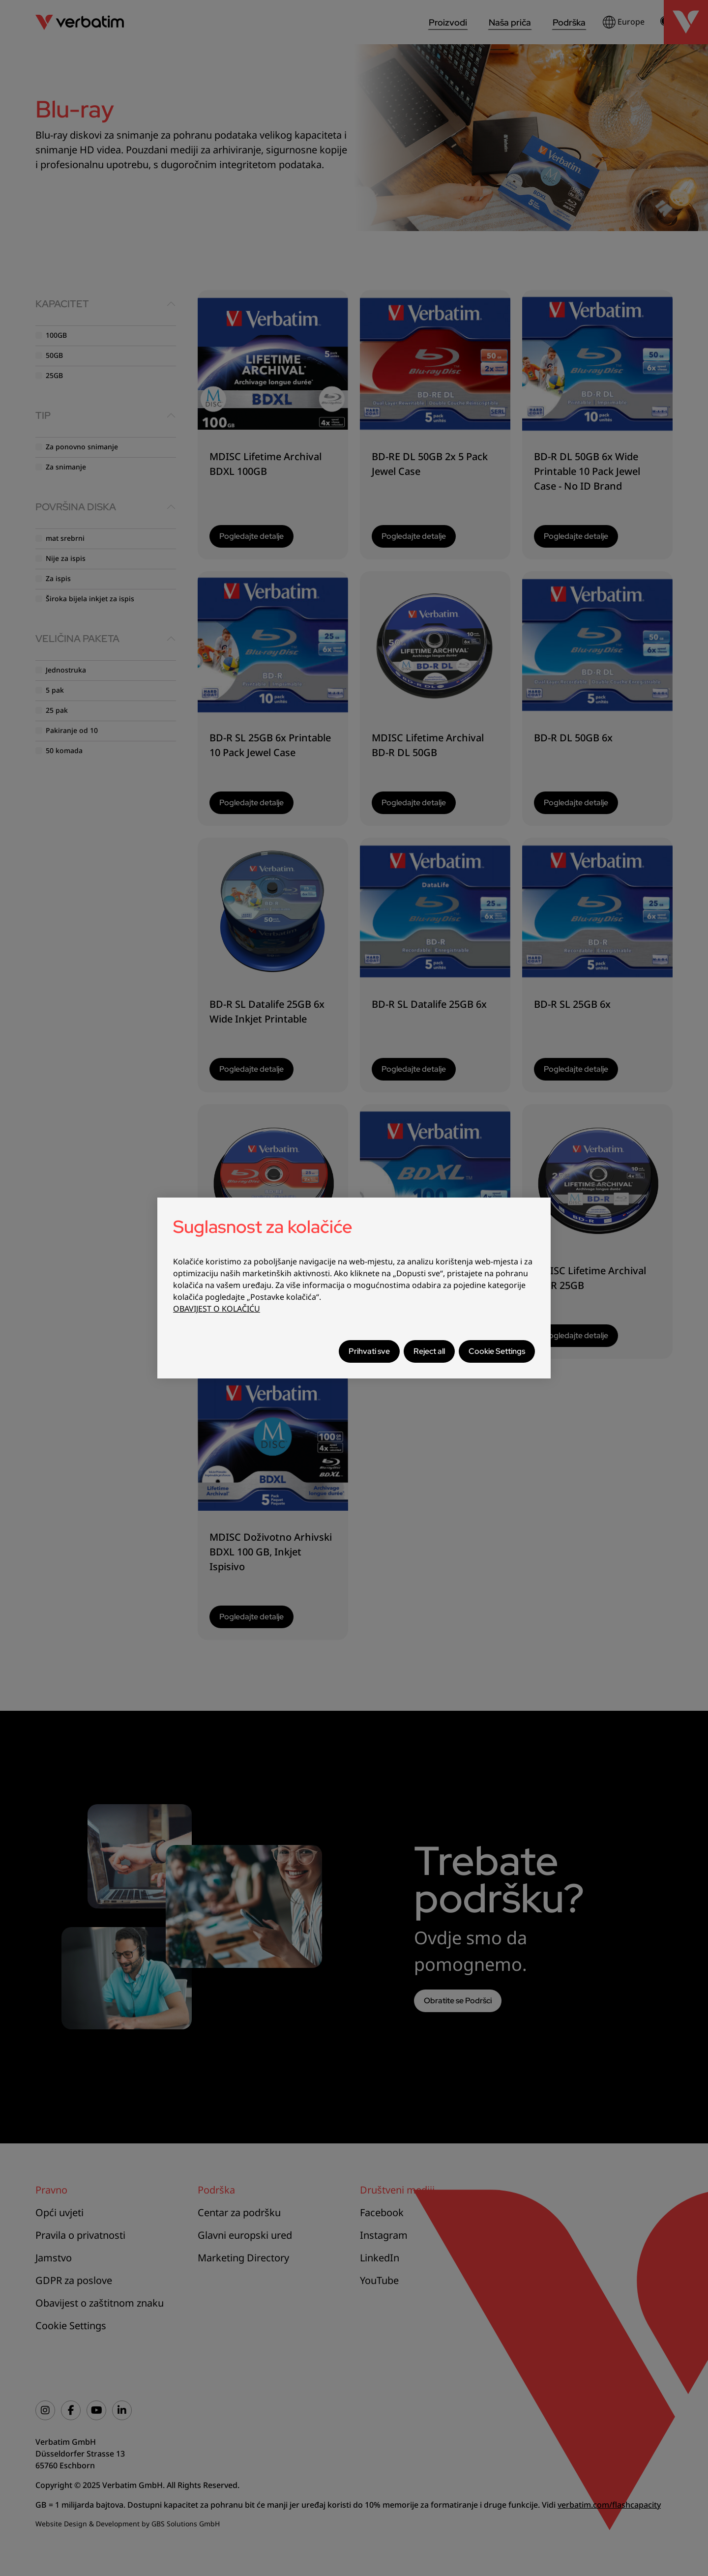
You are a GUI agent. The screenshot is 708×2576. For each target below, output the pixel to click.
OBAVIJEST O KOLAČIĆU (216, 1308)
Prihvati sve (369, 1351)
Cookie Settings (497, 1351)
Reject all (429, 1351)
